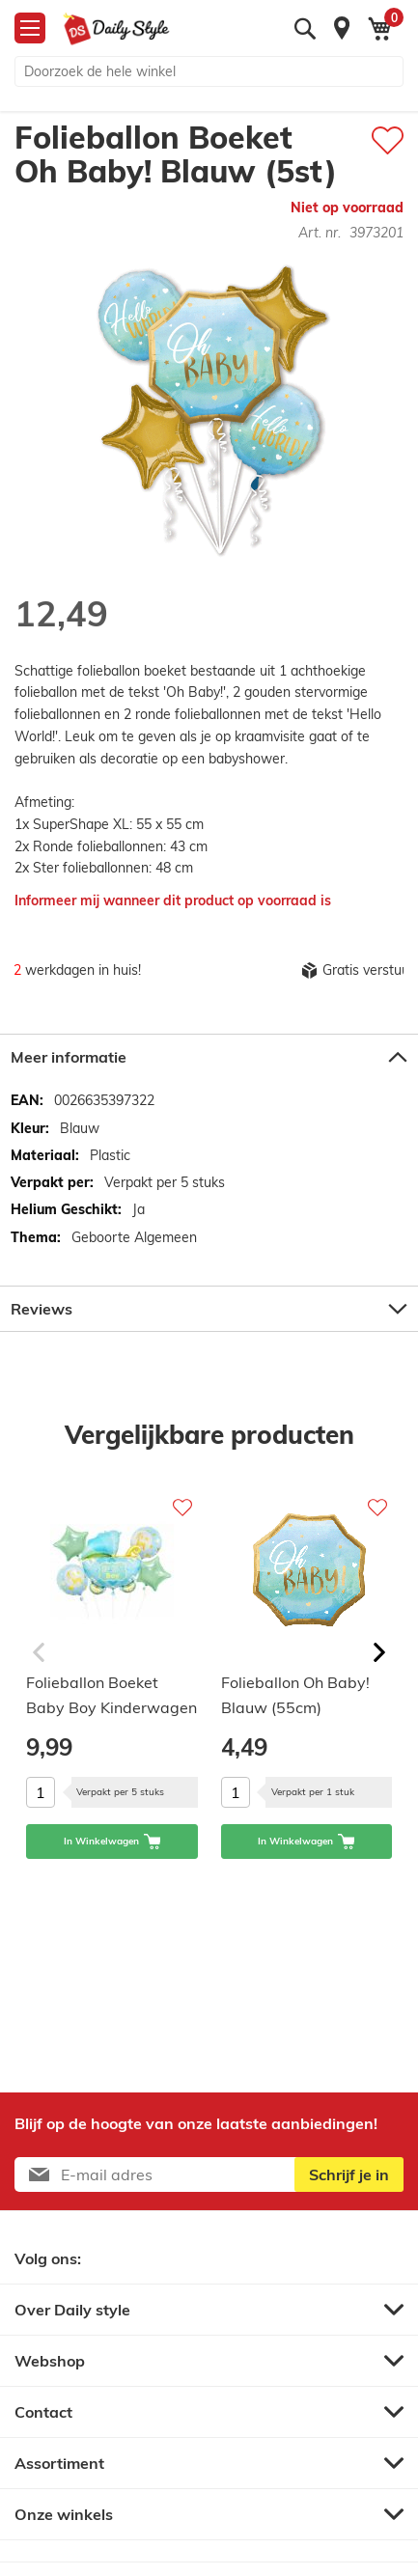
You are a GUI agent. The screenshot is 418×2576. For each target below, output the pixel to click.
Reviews (41, 1308)
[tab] (209, 1056)
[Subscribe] (349, 2174)
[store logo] (116, 29)
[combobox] (209, 71)
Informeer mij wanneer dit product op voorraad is (172, 900)
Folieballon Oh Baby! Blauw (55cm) (295, 1695)
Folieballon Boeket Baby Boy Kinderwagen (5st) (111, 1698)
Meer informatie (68, 1056)
